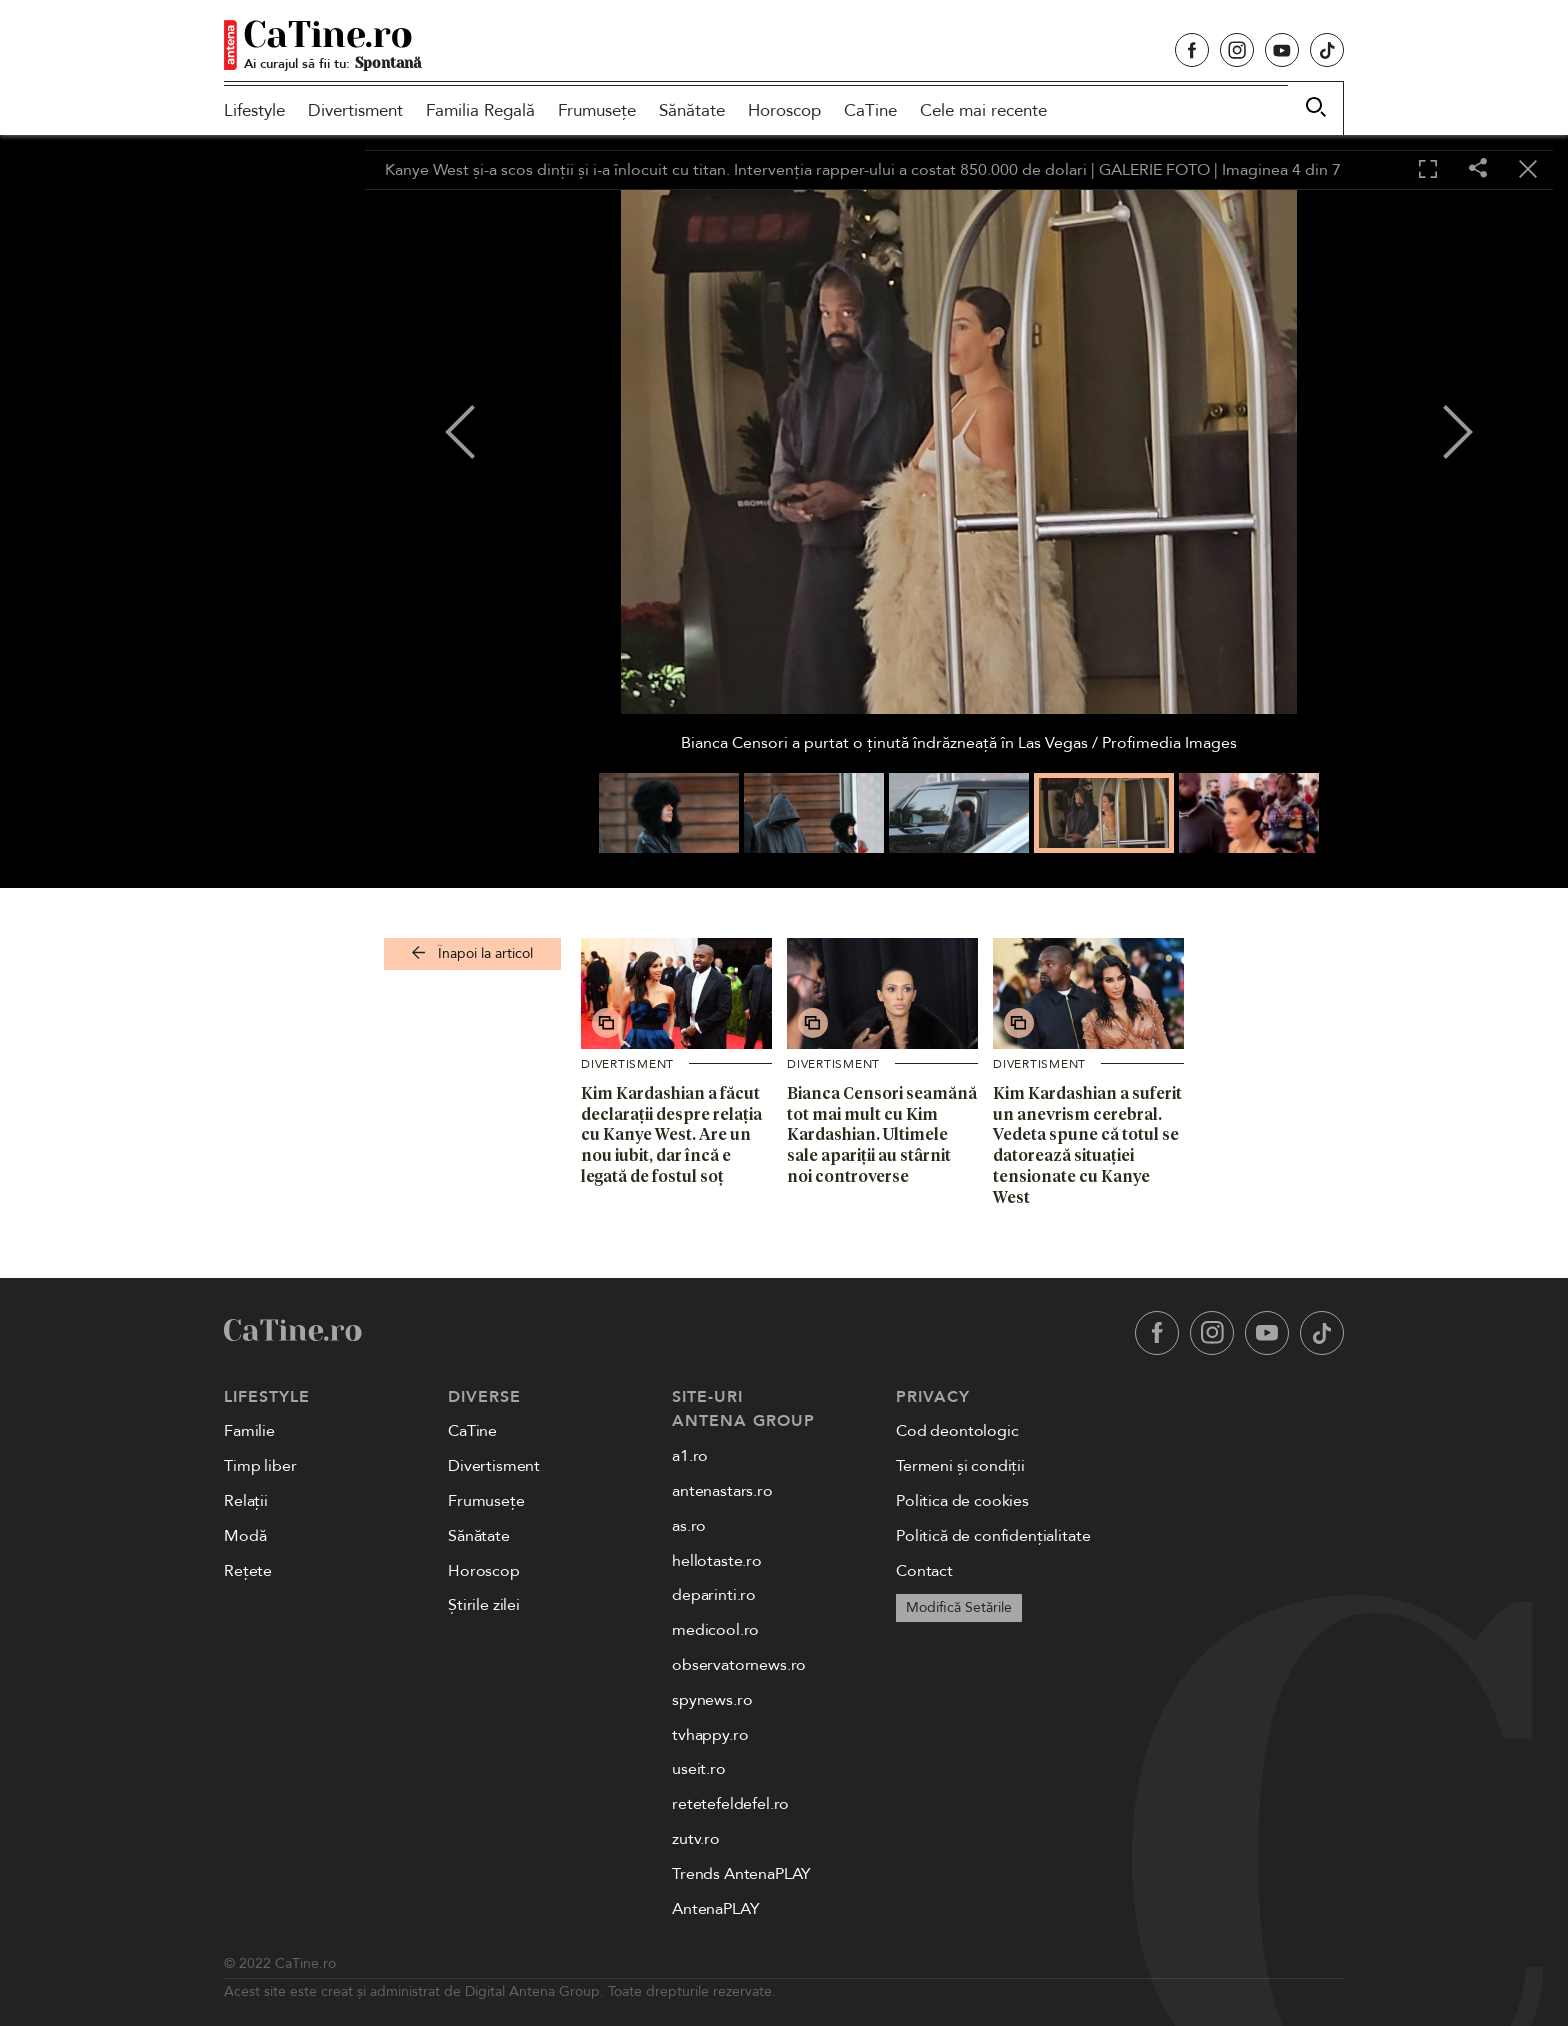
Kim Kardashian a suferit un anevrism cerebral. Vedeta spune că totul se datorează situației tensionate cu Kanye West (1087, 1145)
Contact (924, 1571)
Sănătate (692, 110)
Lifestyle (254, 110)
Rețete (248, 1571)
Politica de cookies (962, 1501)
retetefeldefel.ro (730, 1804)
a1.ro (690, 1456)
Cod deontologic (957, 1431)
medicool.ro (715, 1630)
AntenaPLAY (715, 1909)
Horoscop (784, 110)
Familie (249, 1431)
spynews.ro (712, 1700)
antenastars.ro (722, 1491)
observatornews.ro (739, 1665)
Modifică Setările (959, 1607)
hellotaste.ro (717, 1561)
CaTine (870, 110)
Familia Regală (480, 110)
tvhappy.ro (710, 1735)
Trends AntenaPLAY (741, 1874)
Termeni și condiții (960, 1466)
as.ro (689, 1526)
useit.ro (699, 1769)
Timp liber (260, 1466)
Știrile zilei (484, 1605)
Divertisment (355, 110)
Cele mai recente (983, 110)
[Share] (1478, 169)
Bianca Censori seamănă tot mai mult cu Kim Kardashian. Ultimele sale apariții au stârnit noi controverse (882, 1134)
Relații (246, 1501)
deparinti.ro (714, 1595)
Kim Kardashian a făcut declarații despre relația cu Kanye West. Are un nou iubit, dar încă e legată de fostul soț (671, 1134)
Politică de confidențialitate (993, 1536)
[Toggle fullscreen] (1428, 170)
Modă (245, 1536)
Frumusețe (597, 110)
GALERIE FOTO (1154, 170)
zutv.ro (696, 1839)
